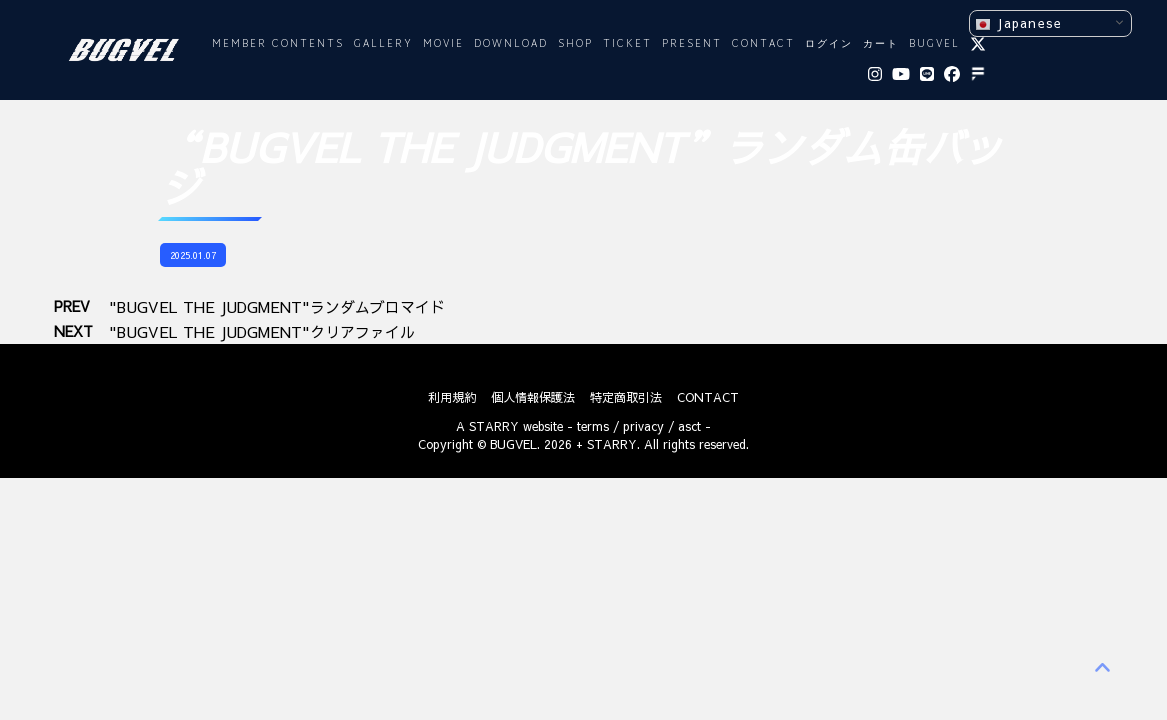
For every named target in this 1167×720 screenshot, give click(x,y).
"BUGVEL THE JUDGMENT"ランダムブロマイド (277, 306)
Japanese (1018, 23)
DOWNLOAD (511, 44)
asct (689, 426)
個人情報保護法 (533, 397)
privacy (643, 426)
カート (881, 44)
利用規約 (452, 397)
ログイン (829, 44)
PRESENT (692, 44)
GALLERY (383, 44)
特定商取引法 (626, 397)
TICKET (627, 44)
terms (593, 426)
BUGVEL (934, 44)
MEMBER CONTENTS (278, 44)
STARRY (494, 426)
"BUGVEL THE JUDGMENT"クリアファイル (262, 331)
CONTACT (763, 44)
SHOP (575, 44)
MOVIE (443, 44)
